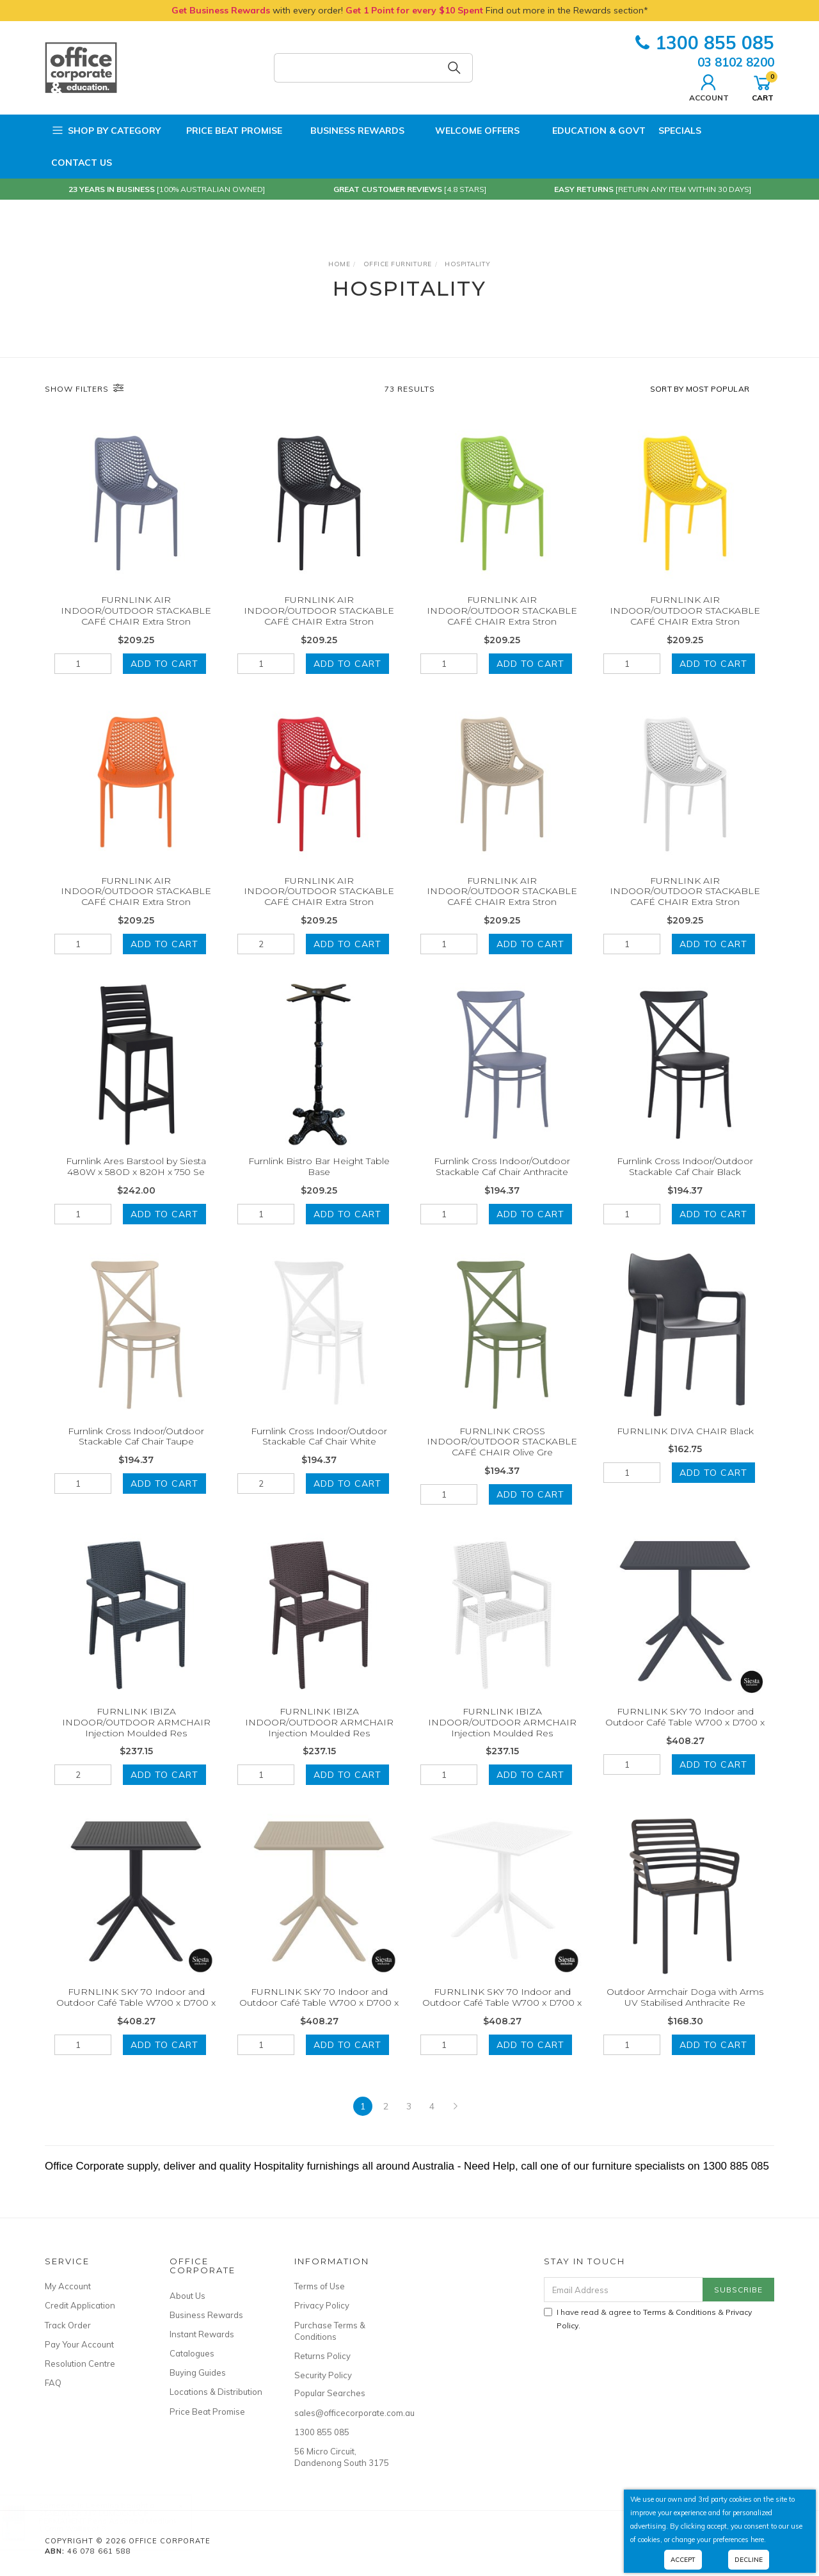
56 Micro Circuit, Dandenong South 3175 (341, 2457)
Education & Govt (589, 130)
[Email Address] (623, 2289)
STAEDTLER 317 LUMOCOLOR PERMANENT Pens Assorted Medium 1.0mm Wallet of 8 (120, 2520)
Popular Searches (329, 2393)
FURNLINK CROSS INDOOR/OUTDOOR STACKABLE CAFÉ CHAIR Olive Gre (502, 1459)
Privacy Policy (321, 2305)
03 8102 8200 (735, 62)
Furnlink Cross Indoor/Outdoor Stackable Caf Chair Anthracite (502, 1183)
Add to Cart (164, 663)
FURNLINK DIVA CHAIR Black (685, 1448)
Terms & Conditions (679, 2312)
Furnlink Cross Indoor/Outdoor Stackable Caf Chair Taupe (136, 1454)
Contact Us (81, 162)
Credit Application (80, 2305)
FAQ (53, 2383)
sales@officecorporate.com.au (342, 2413)
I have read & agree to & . (648, 2318)
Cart (762, 86)
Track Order (68, 2325)
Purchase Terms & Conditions (329, 2331)
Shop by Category (106, 130)
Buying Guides (198, 2372)
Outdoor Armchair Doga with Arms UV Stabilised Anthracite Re (685, 2014)
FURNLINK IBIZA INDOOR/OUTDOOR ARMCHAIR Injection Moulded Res (136, 1739)
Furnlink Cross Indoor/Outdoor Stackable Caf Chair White (319, 1454)
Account (709, 86)
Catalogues (192, 2353)
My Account (68, 2286)
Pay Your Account (79, 2344)
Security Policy (323, 2375)
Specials (679, 130)
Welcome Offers (468, 127)
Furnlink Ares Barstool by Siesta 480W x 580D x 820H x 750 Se (136, 1183)
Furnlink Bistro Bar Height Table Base (319, 1183)
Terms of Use (319, 2286)
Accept (683, 2560)
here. (758, 2539)
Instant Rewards (202, 2334)
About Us (187, 2296)
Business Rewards (349, 130)
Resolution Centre (80, 2363)
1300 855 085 (704, 42)
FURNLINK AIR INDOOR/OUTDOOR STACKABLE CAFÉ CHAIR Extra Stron (136, 610)
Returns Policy (322, 2356)
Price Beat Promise (227, 130)
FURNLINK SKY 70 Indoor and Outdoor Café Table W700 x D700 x (685, 1734)
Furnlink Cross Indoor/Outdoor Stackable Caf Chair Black (685, 1183)
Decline (749, 2560)
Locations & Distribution (216, 2392)
